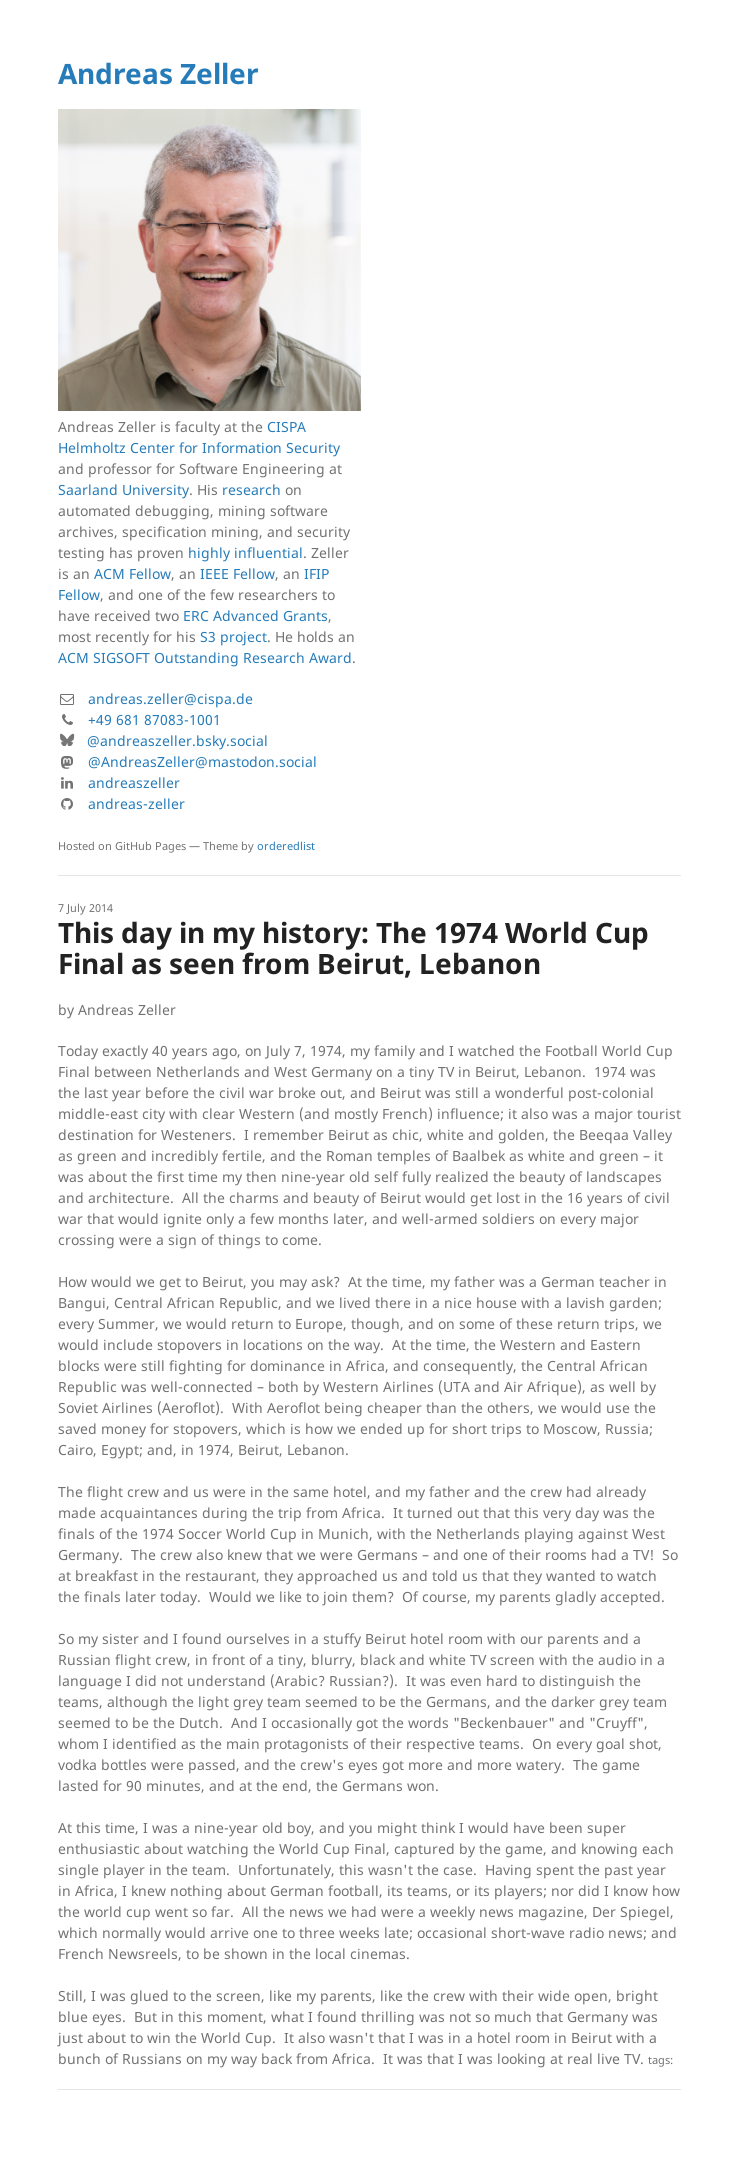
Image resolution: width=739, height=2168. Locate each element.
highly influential (245, 552)
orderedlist (286, 845)
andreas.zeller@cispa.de (170, 698)
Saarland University (123, 489)
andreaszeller (134, 782)
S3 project (233, 636)
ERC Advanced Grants (255, 615)
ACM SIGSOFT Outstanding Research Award (205, 657)
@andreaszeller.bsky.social (177, 740)
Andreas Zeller (158, 73)
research (251, 489)
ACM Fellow (132, 573)
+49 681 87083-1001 (154, 719)
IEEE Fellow (237, 573)
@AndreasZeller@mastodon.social (202, 761)
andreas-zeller (136, 803)
